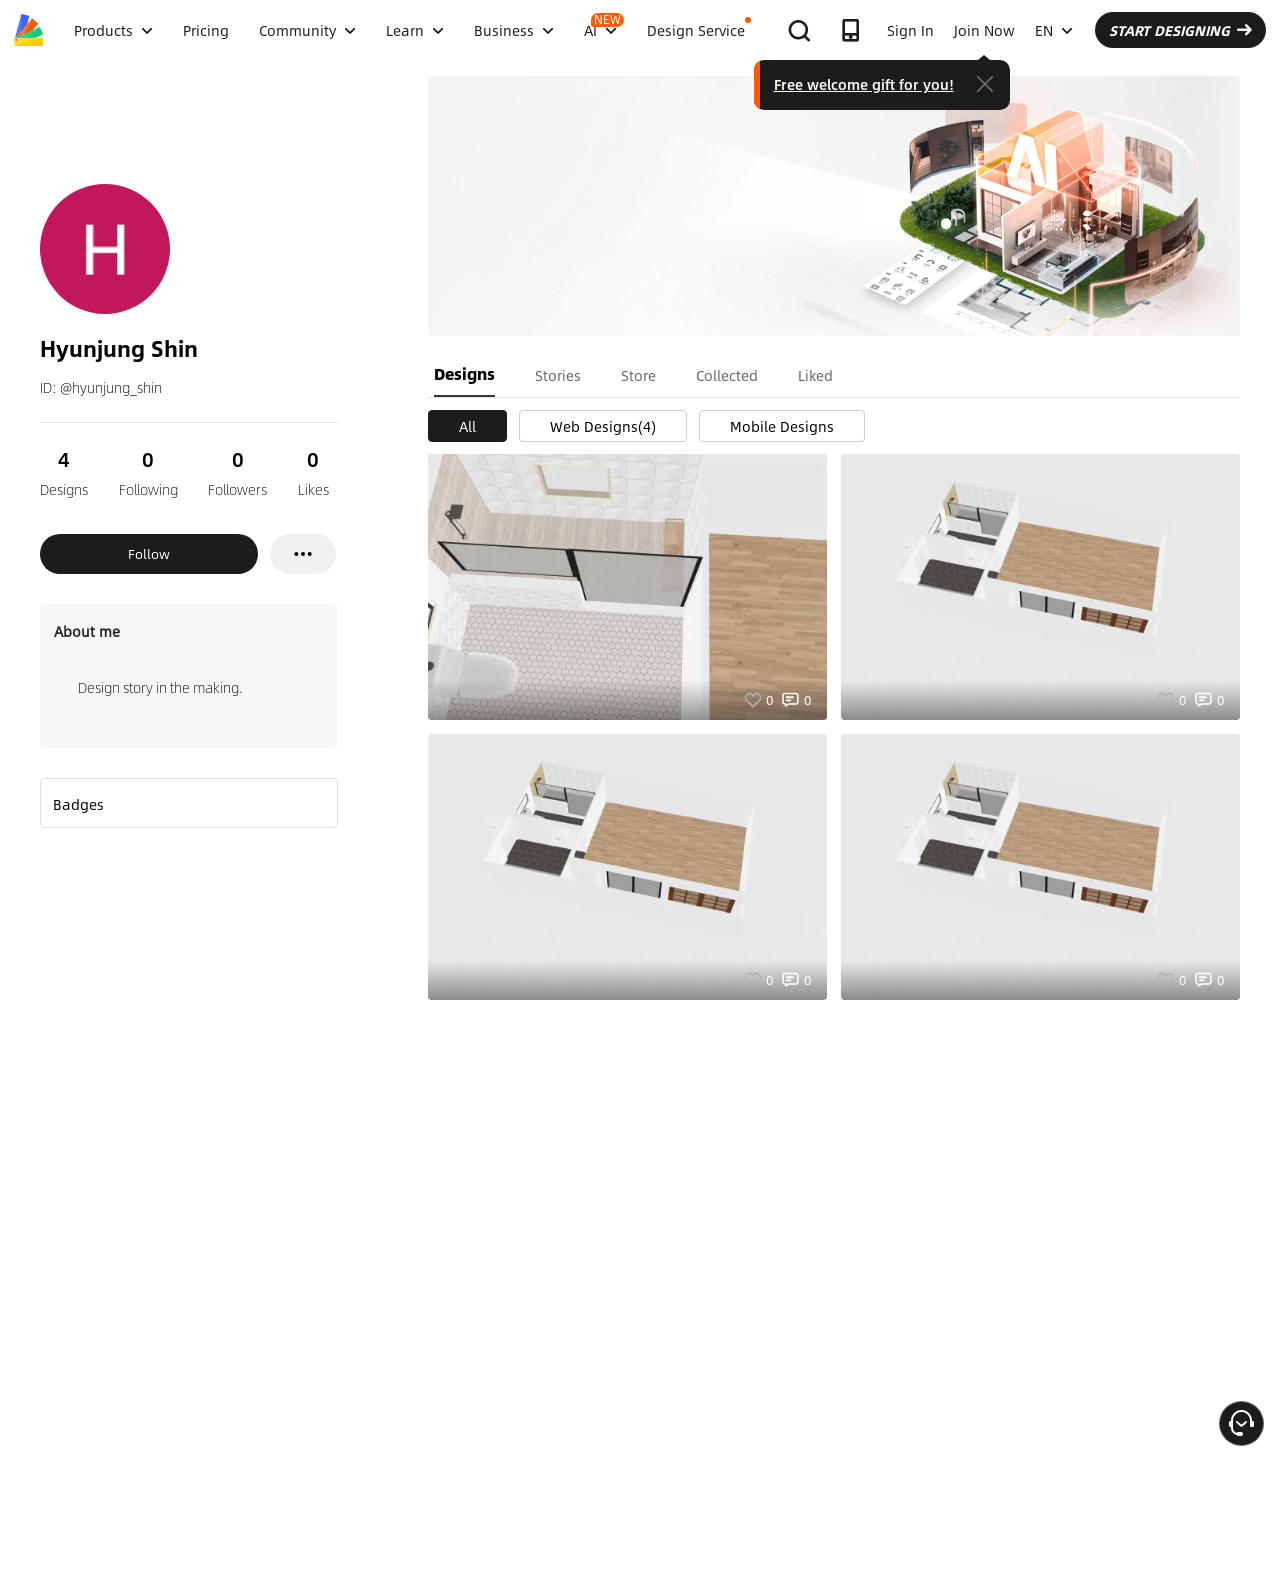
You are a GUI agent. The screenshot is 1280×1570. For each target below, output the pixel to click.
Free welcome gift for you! (864, 84)
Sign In (910, 30)
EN (1054, 30)
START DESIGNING (1180, 30)
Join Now (984, 30)
